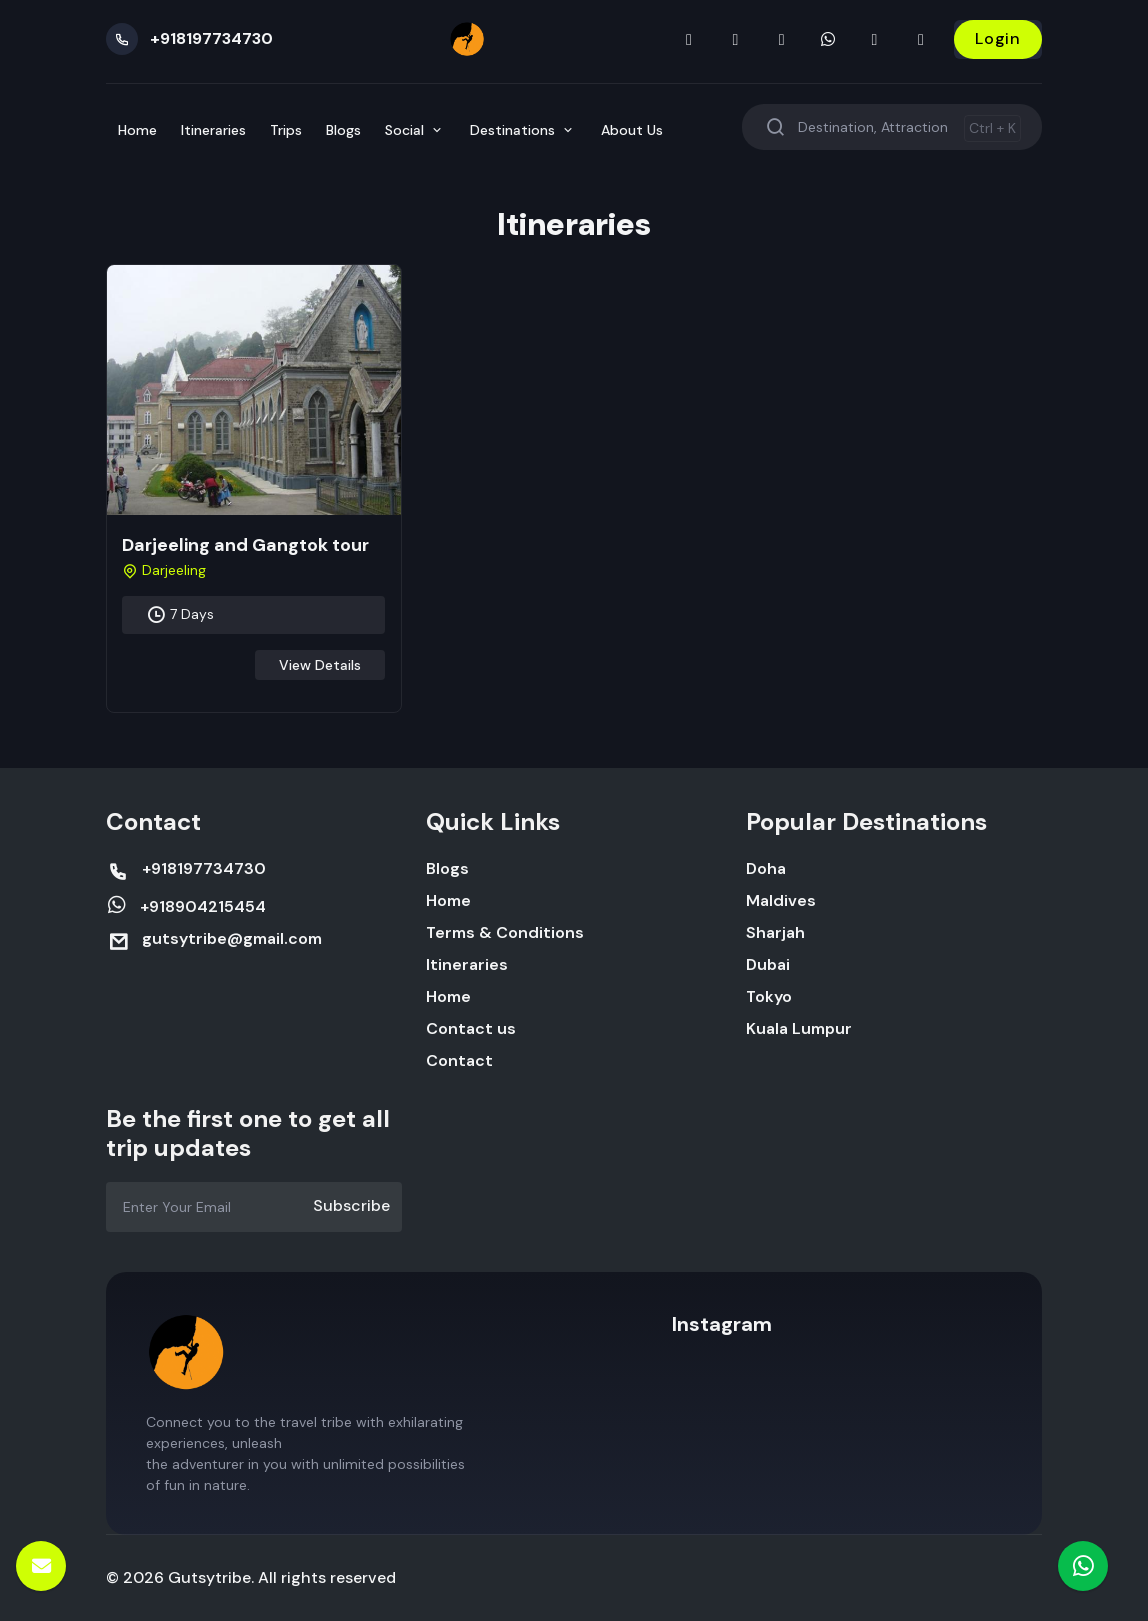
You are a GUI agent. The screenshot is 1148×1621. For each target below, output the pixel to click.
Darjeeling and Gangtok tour (245, 545)
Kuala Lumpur (799, 1028)
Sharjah (775, 932)
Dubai (768, 964)
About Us (632, 130)
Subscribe (351, 1205)
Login (998, 38)
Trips (286, 130)
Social (415, 130)
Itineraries (213, 130)
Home (137, 130)
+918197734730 (211, 38)
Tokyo (769, 996)
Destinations (523, 130)
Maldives (781, 900)
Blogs (343, 130)
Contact (459, 1060)
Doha (766, 868)
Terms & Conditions (505, 932)
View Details (320, 665)
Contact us (471, 1028)
